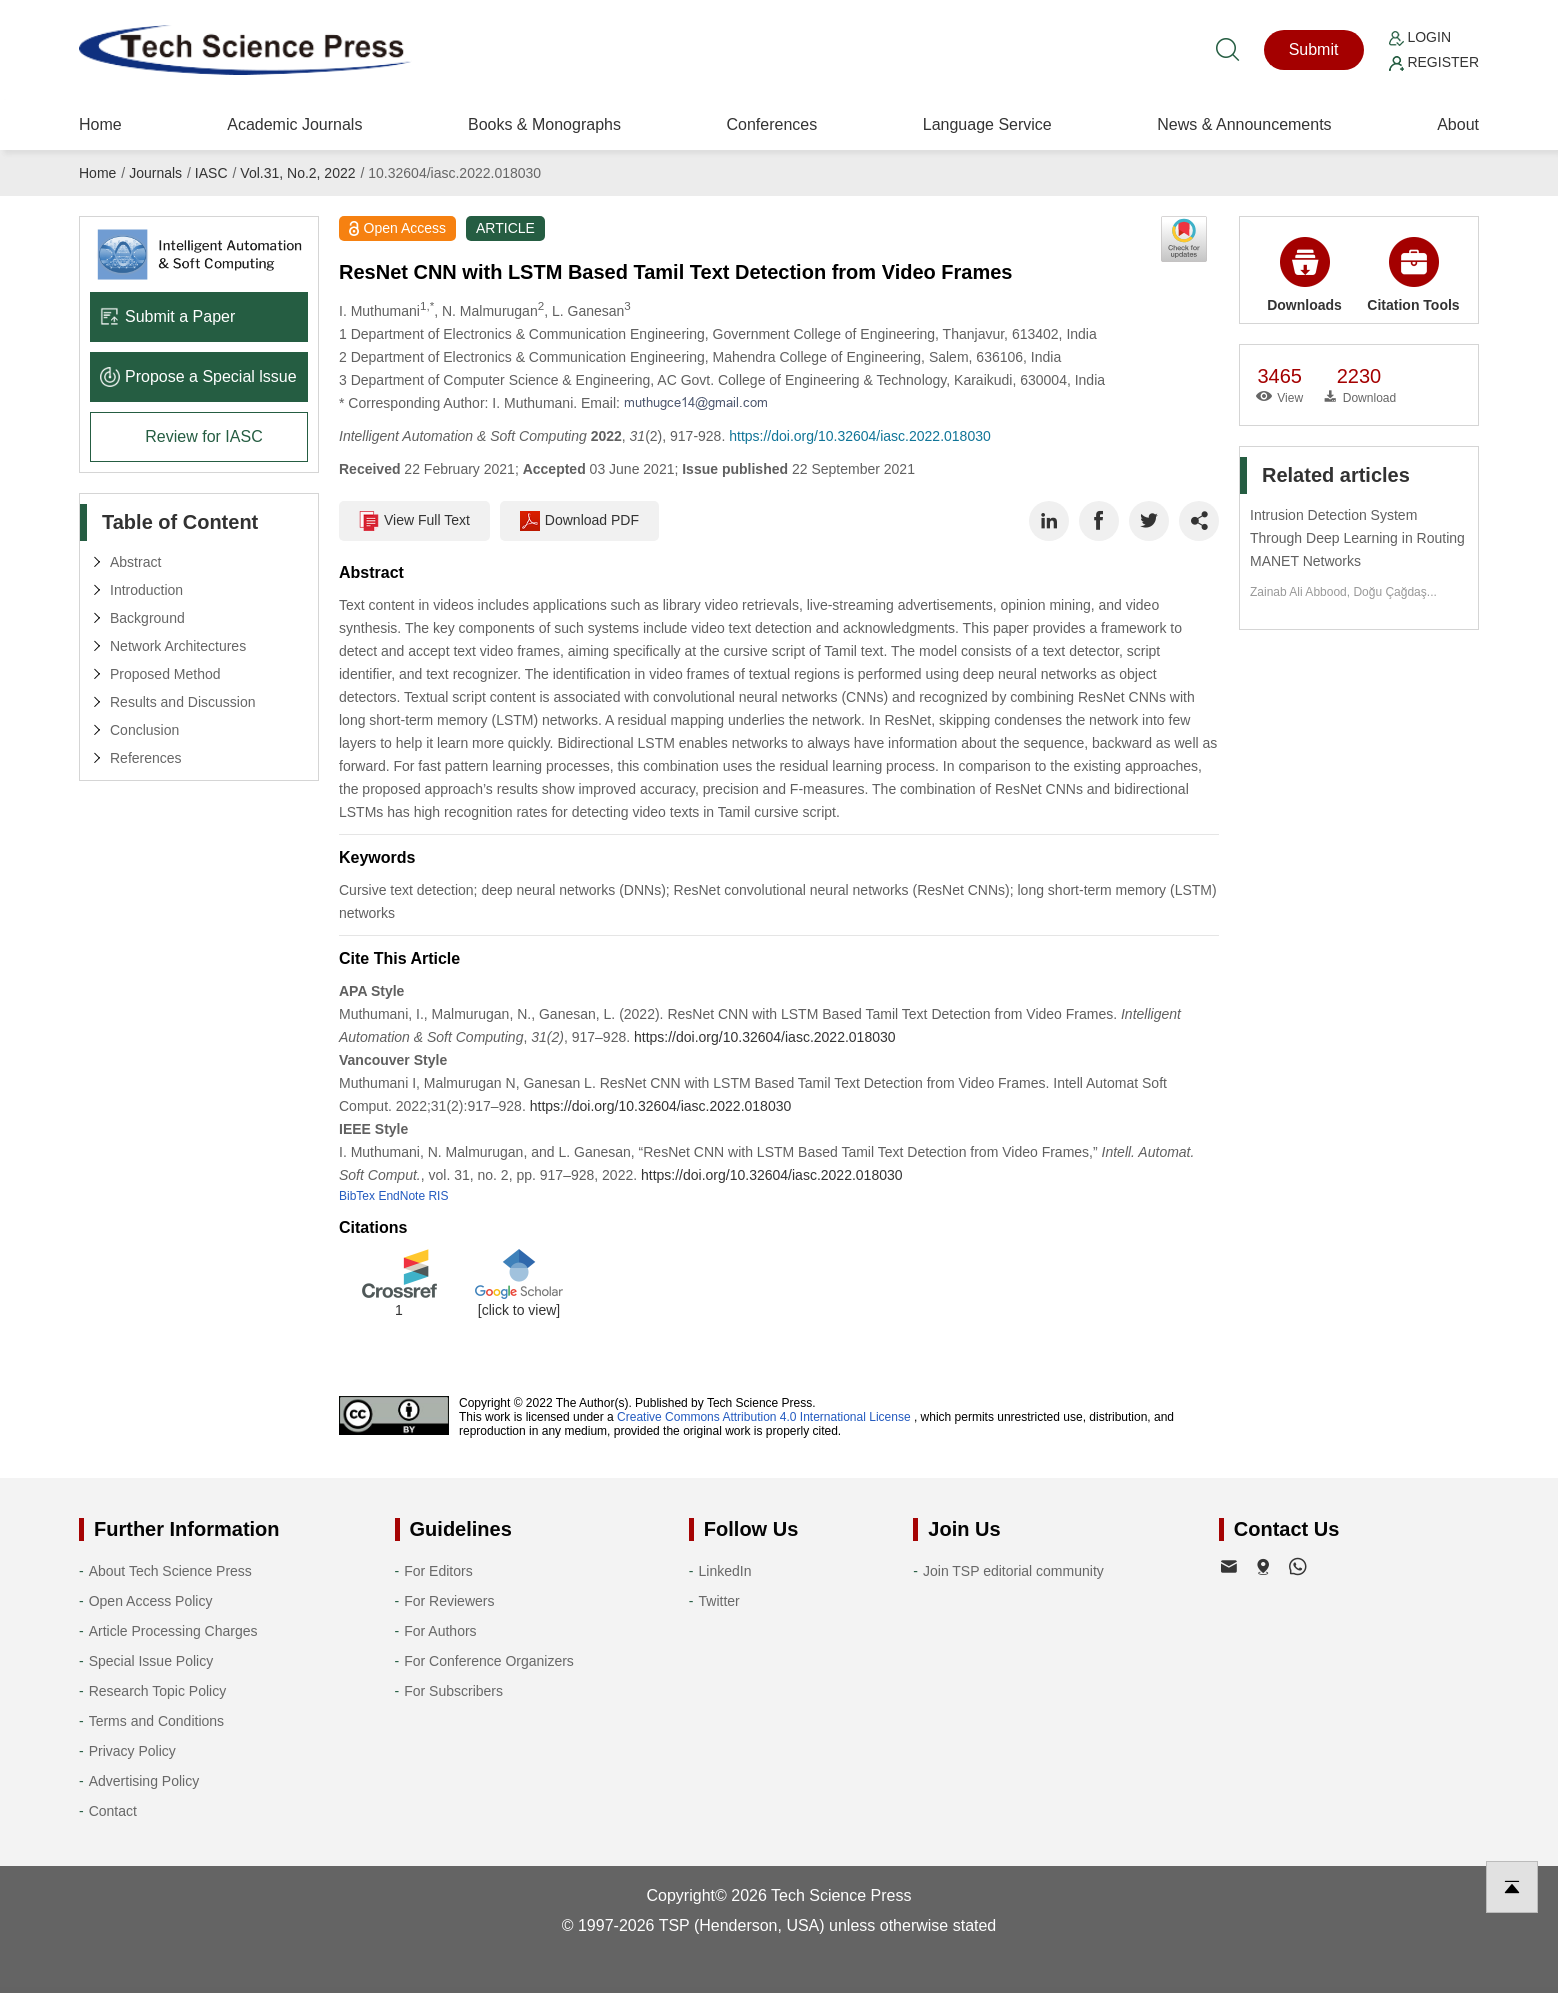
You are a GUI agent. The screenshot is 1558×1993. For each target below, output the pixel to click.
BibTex (357, 1196)
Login (1420, 37)
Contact (113, 1811)
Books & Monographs (544, 124)
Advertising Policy (144, 1781)
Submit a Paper (167, 316)
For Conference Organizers (489, 1661)
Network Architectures (178, 646)
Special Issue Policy (151, 1661)
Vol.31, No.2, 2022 (297, 173)
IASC (211, 173)
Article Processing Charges (173, 1631)
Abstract (135, 562)
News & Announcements (1244, 124)
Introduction (146, 590)
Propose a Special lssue (198, 376)
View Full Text (414, 521)
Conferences (771, 124)
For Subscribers (453, 1691)
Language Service (987, 124)
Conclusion (144, 730)
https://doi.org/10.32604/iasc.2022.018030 (860, 436)
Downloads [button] (1304, 275)
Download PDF (579, 521)
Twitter (719, 1601)
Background (147, 618)
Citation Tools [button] (1413, 275)
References (146, 758)
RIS (438, 1196)
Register (1434, 62)
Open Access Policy (151, 1601)
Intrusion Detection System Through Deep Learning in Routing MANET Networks (1357, 538)
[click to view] (519, 1310)
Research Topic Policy (157, 1691)
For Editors (438, 1571)
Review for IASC (203, 436)
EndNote (401, 1196)
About (1458, 124)
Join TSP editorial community (1013, 1571)
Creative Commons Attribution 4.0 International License (764, 1417)
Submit (1314, 49)
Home (100, 124)
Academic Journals (294, 124)
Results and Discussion (183, 702)
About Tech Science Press (170, 1571)
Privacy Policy (132, 1751)
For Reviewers (449, 1601)
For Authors (440, 1631)
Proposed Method (165, 674)
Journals (155, 173)
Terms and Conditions (156, 1721)
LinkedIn (725, 1571)
